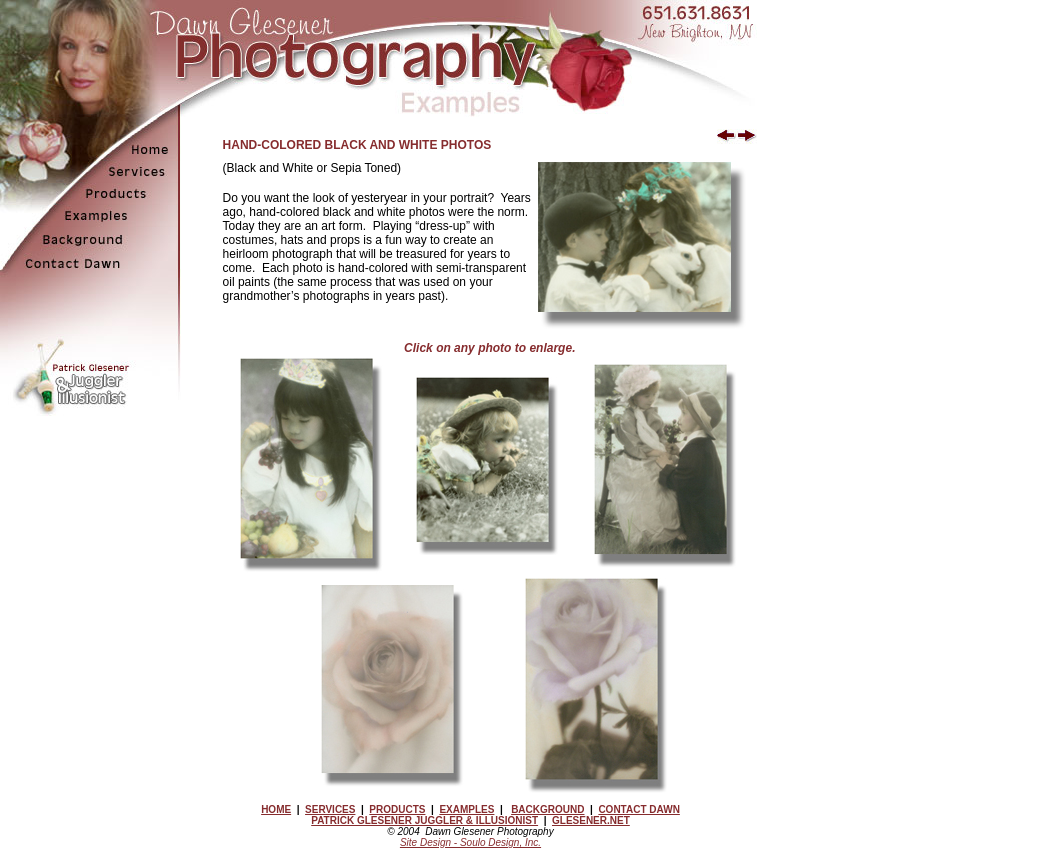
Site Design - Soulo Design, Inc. (470, 842)
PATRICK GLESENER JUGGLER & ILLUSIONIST (424, 820)
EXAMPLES (466, 809)
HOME (276, 809)
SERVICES (330, 809)
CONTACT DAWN (638, 809)
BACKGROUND (547, 809)
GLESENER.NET (591, 820)
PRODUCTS (397, 809)
